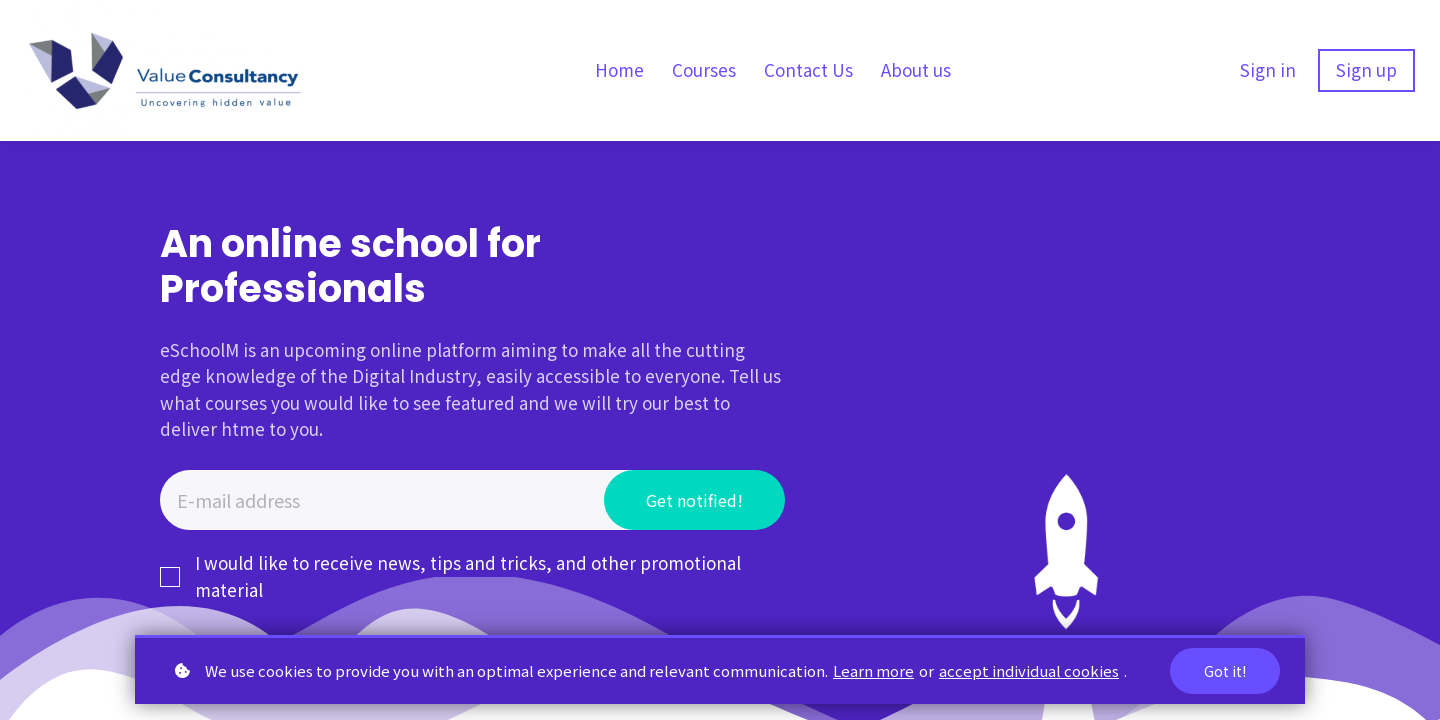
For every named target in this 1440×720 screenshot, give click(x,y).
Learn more (873, 670)
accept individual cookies (1029, 670)
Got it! (1225, 671)
